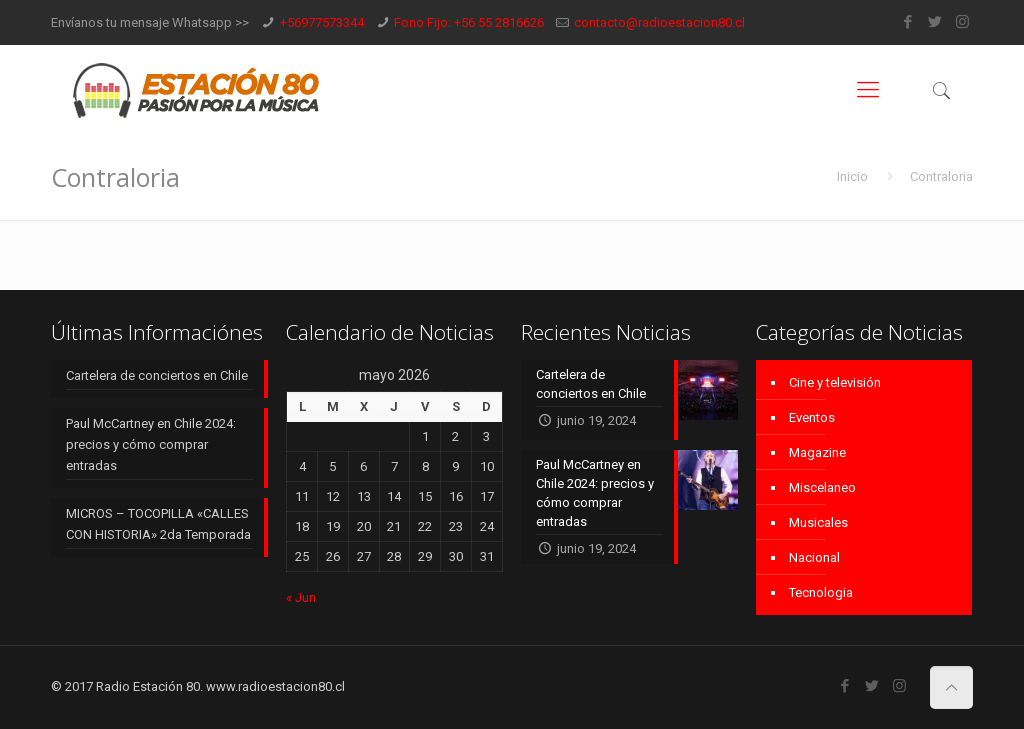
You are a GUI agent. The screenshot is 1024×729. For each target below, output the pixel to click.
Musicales (818, 522)
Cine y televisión (835, 382)
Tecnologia (821, 592)
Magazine (817, 452)
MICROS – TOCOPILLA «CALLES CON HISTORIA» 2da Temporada (158, 524)
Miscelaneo (822, 487)
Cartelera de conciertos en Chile (157, 375)
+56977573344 (322, 22)
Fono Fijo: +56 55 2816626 (469, 22)
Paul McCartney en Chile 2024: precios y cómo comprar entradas (151, 444)
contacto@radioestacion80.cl (659, 22)
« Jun (301, 597)
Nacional (814, 557)
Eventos (812, 417)
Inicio (852, 176)
